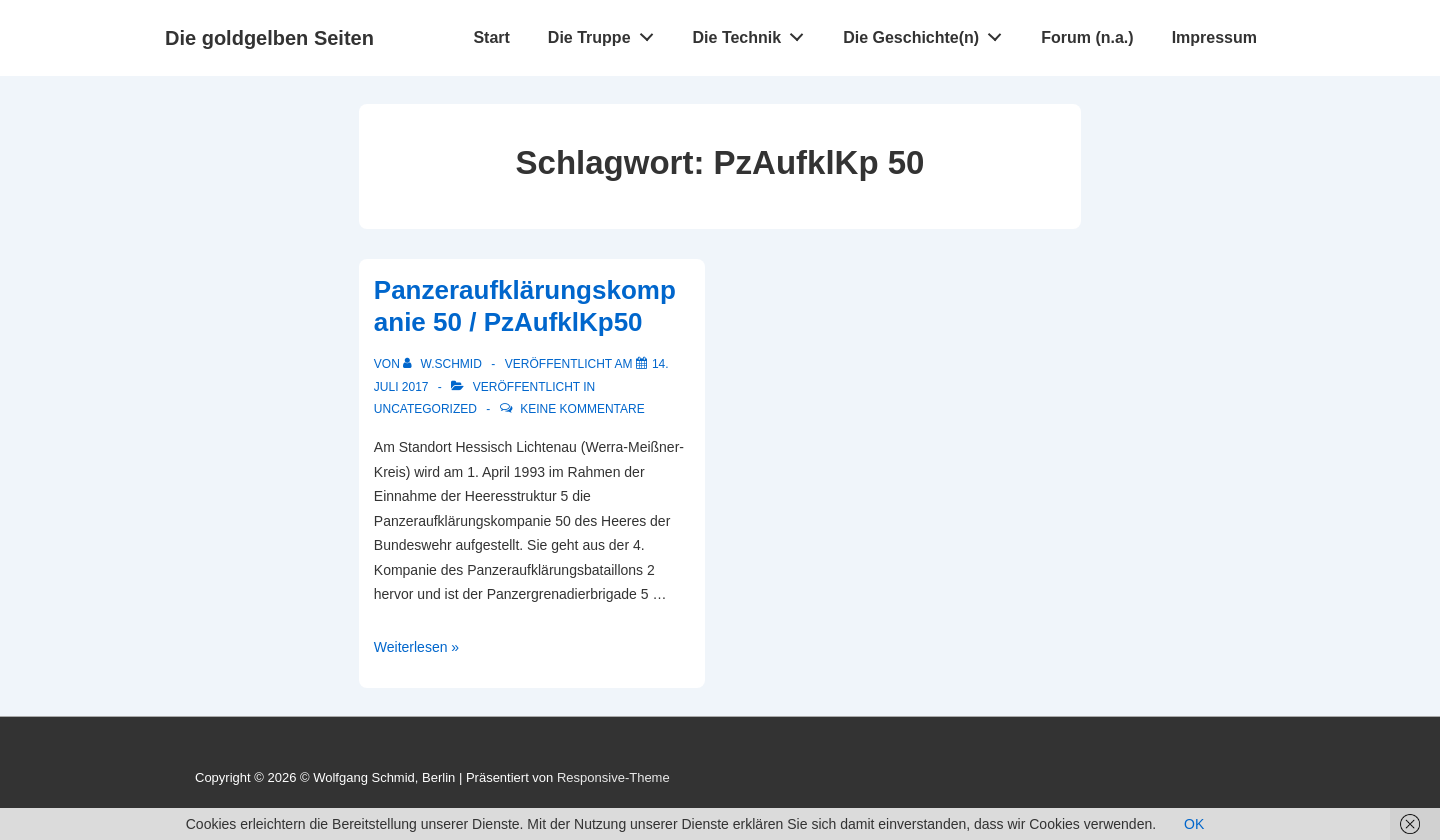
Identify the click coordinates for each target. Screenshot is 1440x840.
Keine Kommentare (582, 409)
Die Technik (754, 33)
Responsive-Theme (613, 777)
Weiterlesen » (416, 647)
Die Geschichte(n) (928, 33)
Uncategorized (425, 409)
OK (1194, 824)
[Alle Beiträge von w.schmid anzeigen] (444, 364)
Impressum (1214, 37)
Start (491, 37)
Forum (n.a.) (1087, 37)
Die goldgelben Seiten (269, 38)
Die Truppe (606, 33)
